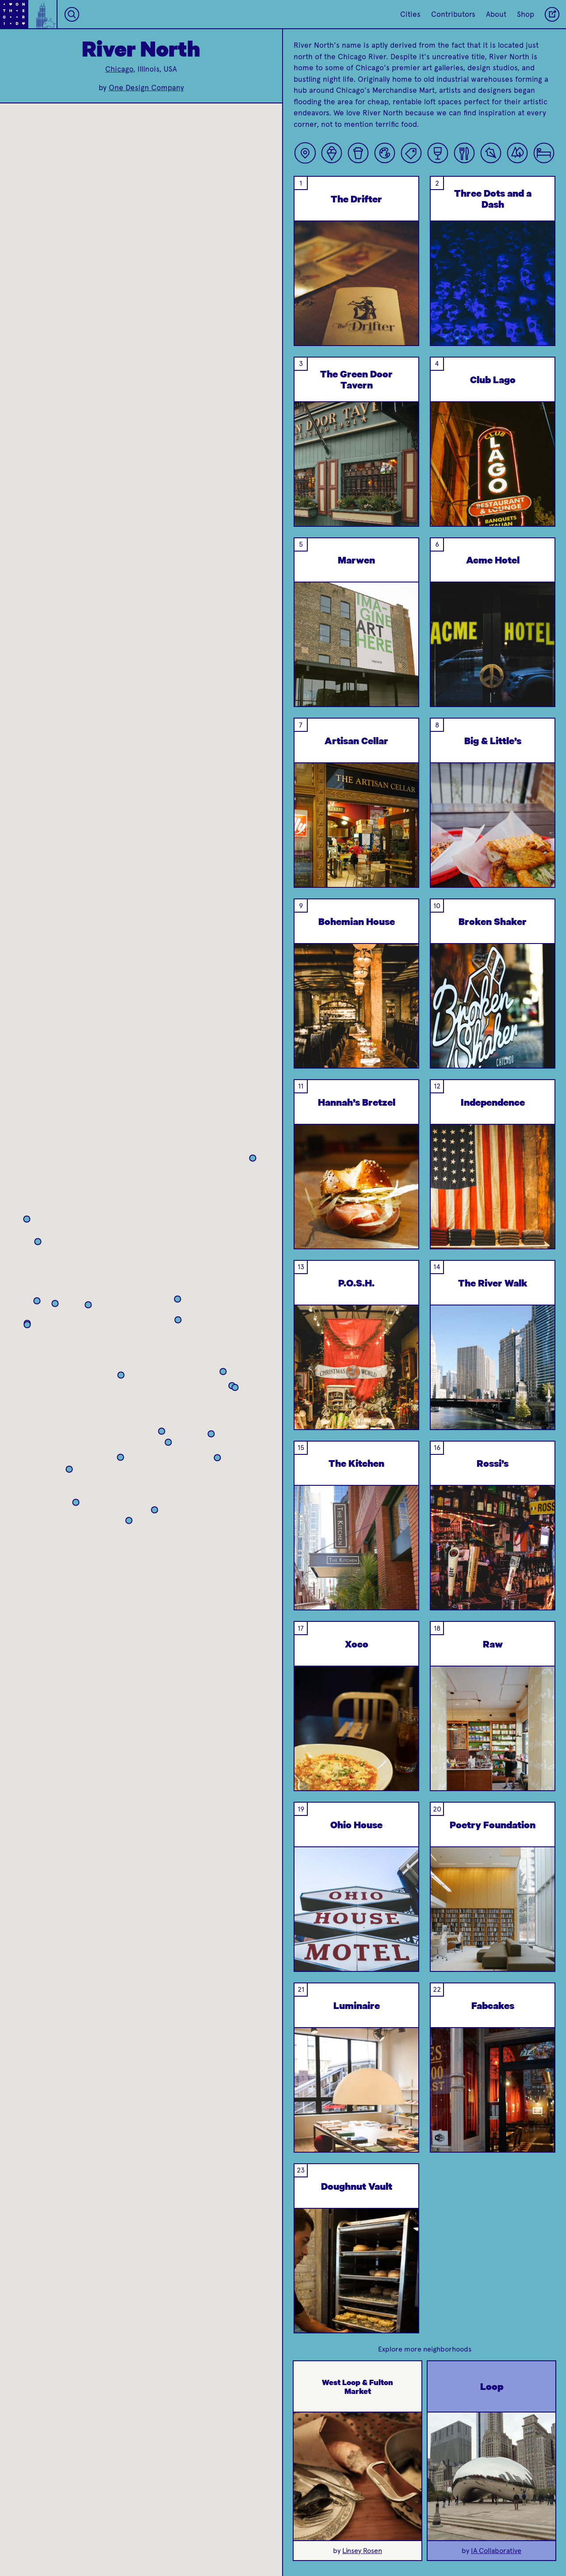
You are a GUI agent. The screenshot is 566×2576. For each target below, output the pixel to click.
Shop (525, 14)
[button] (111, 1335)
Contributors (453, 14)
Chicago (119, 69)
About (496, 14)
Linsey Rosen (362, 2550)
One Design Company (146, 87)
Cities (410, 14)
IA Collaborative (496, 2550)
